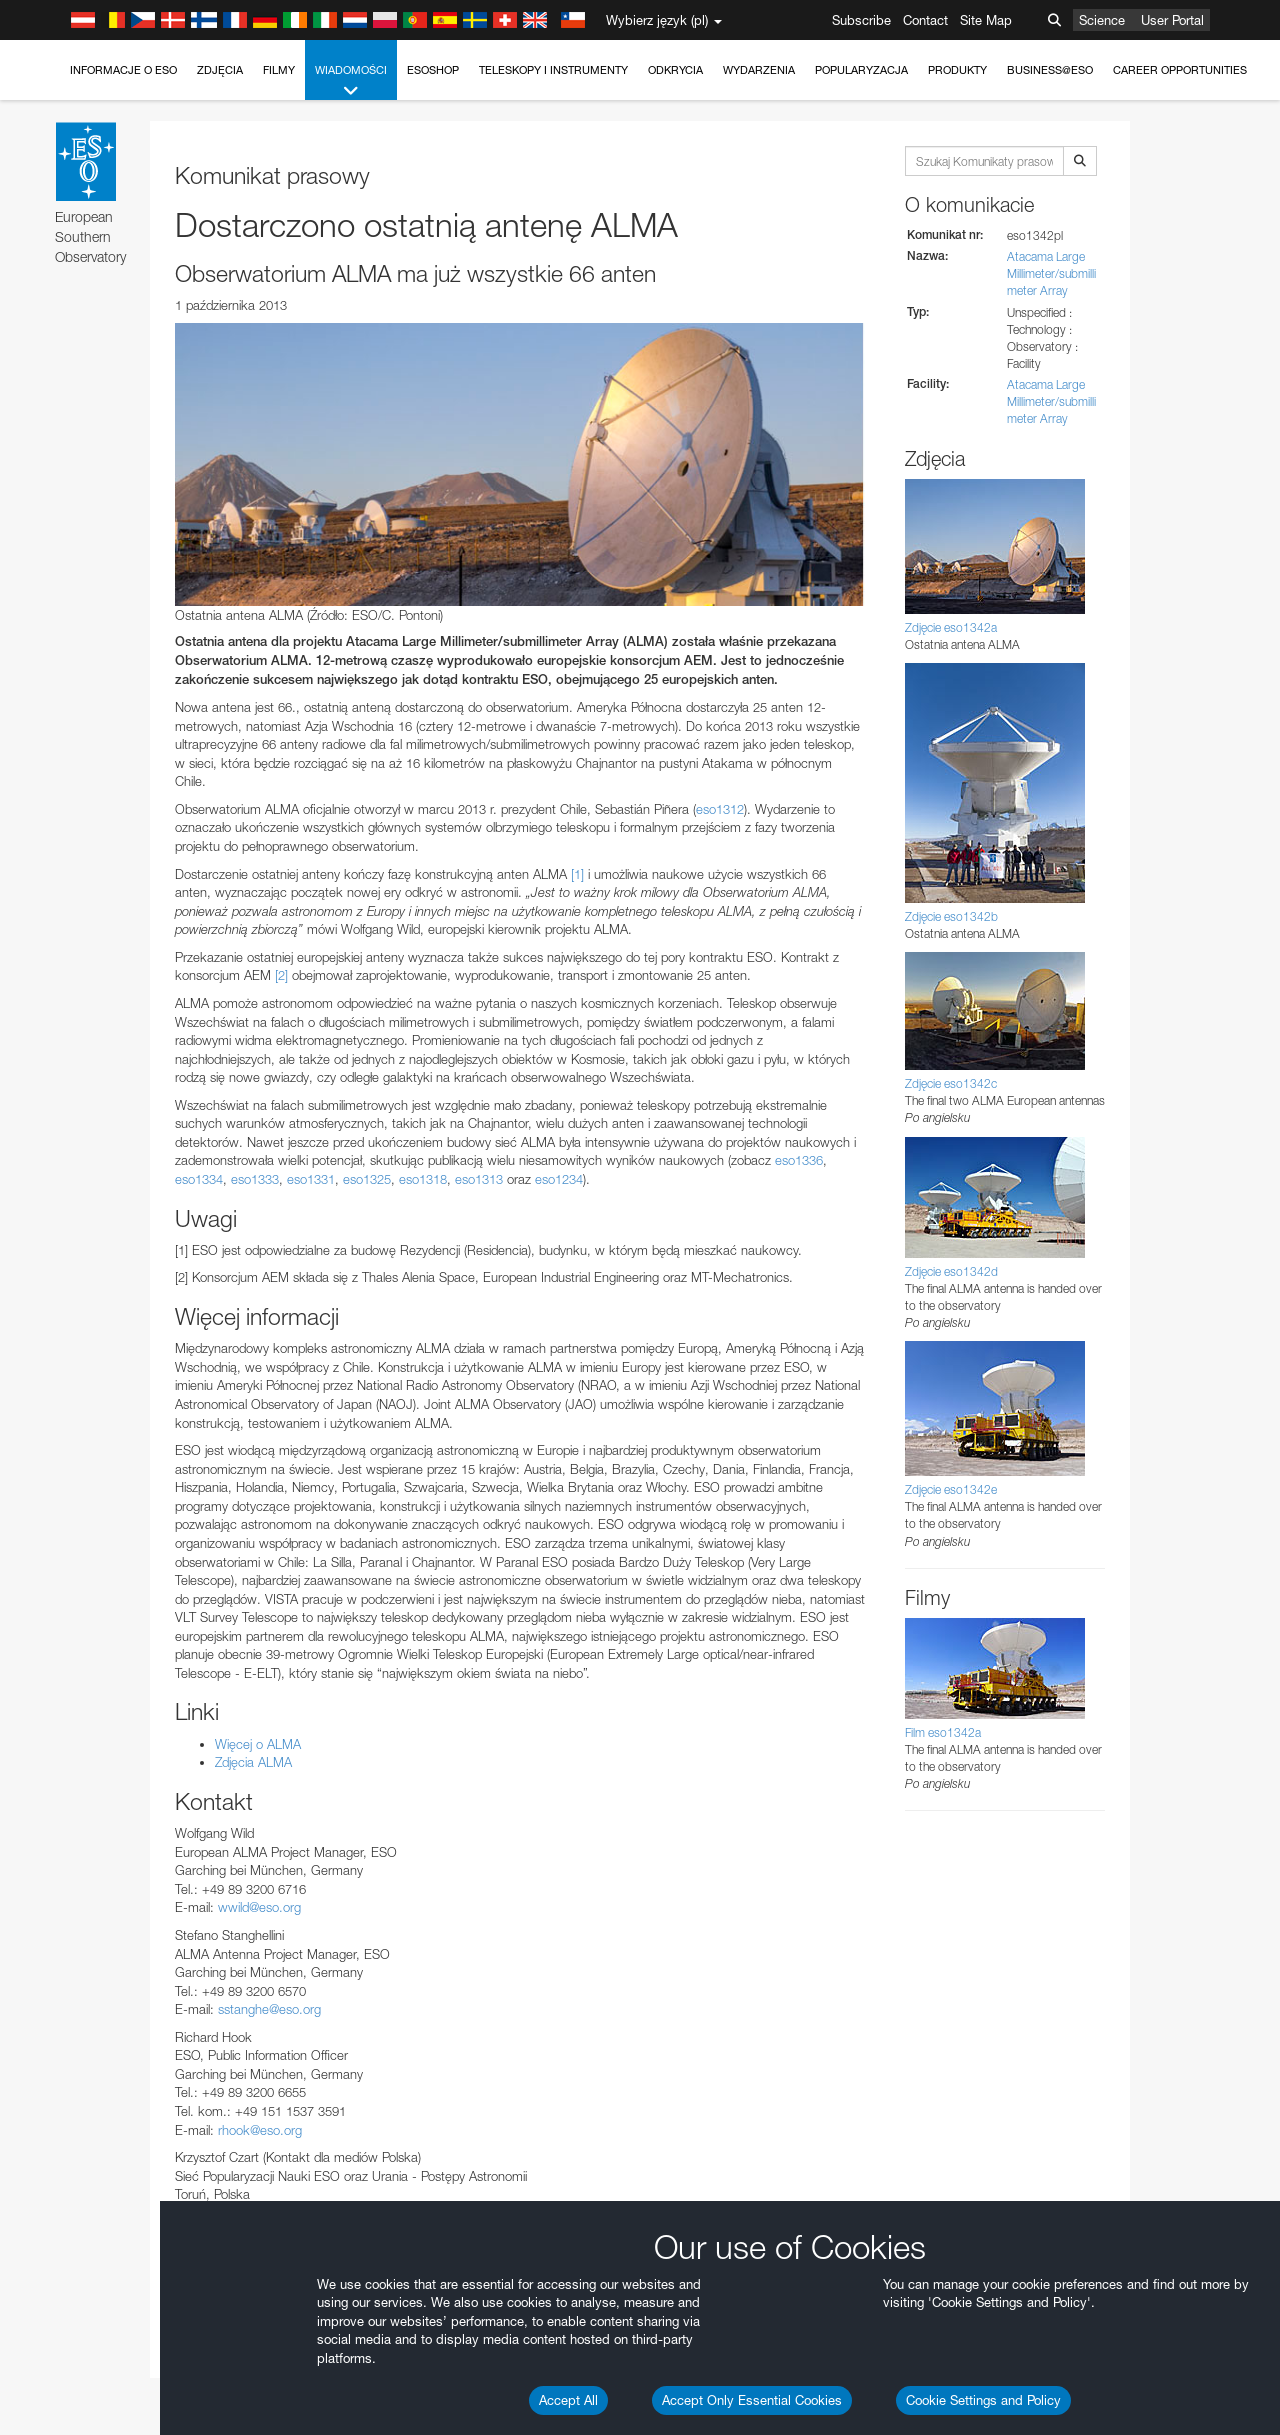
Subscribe (861, 20)
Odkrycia (675, 70)
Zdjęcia (220, 70)
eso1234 (559, 1179)
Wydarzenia (759, 70)
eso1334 (199, 1179)
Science (1102, 20)
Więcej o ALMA (258, 1744)
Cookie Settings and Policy (983, 2400)
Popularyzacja (861, 70)
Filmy (279, 70)
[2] (281, 975)
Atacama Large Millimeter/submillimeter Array (1051, 273)
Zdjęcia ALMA (253, 1762)
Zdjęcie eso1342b (951, 916)
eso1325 (367, 1179)
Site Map (986, 20)
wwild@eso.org (259, 1907)
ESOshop (433, 70)
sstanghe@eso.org (269, 2009)
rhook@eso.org (260, 2130)
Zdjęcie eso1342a (951, 627)
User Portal (1172, 20)
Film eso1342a (943, 1732)
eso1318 (423, 1179)
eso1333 (255, 1179)
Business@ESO (1050, 70)
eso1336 (799, 1160)
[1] (577, 874)
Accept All (568, 2400)
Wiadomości (351, 81)
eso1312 (720, 809)
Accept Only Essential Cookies (752, 2400)
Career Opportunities (1180, 70)
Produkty (957, 70)
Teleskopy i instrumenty (553, 70)
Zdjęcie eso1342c (951, 1083)
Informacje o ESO (123, 70)
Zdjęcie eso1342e (951, 1489)
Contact (925, 20)
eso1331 (311, 1179)
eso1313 (479, 1179)
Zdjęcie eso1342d (951, 1271)
